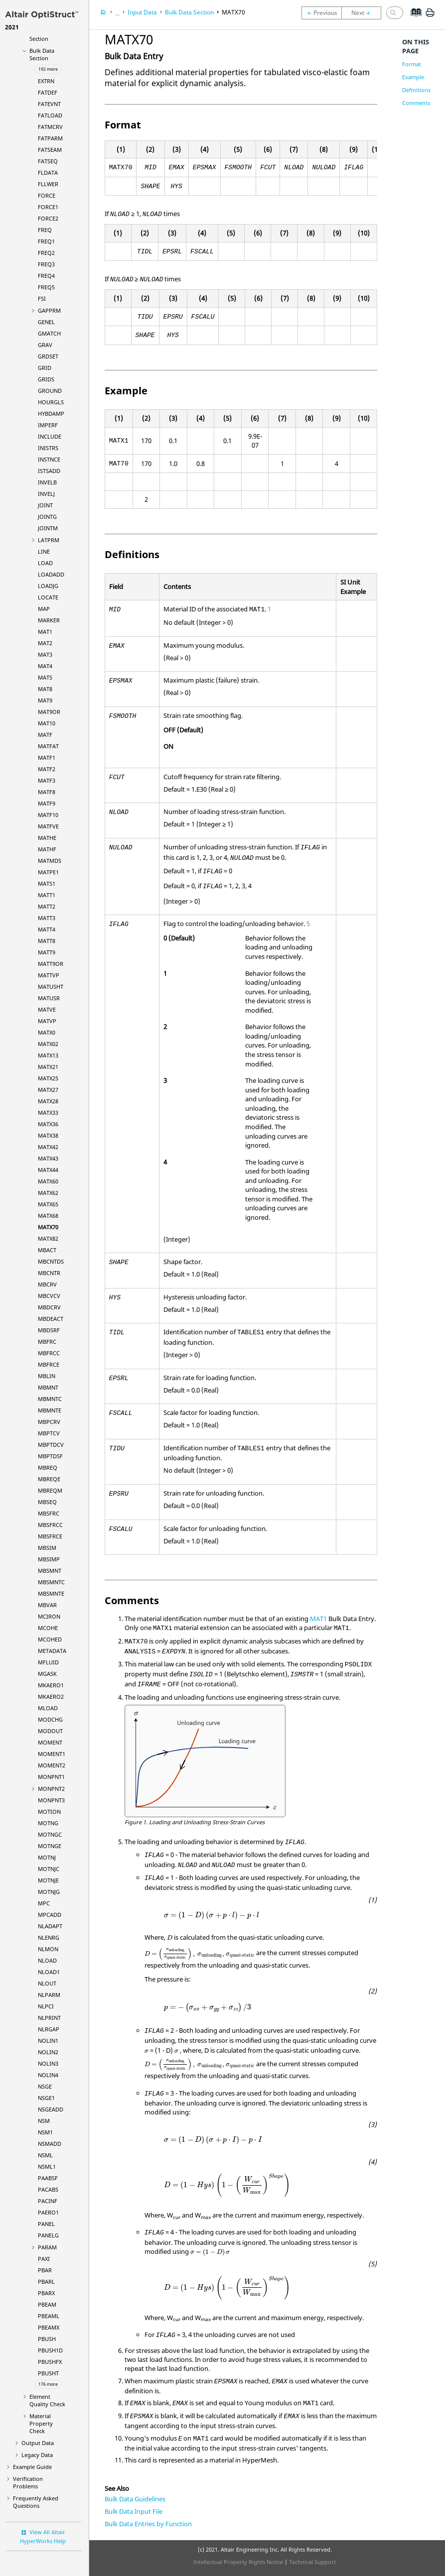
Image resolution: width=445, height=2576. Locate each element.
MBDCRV (49, 1307)
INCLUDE (49, 436)
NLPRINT (49, 2017)
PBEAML (48, 2316)
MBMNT (48, 1387)
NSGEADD (50, 2109)
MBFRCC (49, 1353)
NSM (44, 2120)
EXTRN (46, 81)
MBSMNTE (51, 1593)
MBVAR (47, 1605)
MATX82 (48, 1238)
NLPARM (49, 1994)
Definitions (416, 90)
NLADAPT (50, 1926)
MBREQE (49, 1479)
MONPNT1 (51, 1776)
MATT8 (46, 940)
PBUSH (47, 2338)
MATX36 (48, 1124)
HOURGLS (51, 402)
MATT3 (46, 918)
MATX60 (48, 1181)
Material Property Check (41, 2423)
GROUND (50, 390)
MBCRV (47, 1284)
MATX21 (48, 1066)
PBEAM (47, 2304)
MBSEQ (47, 1502)
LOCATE (48, 597)
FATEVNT (49, 104)
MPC (44, 1903)
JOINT (45, 505)
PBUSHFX (50, 2361)
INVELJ (46, 493)
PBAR (45, 2270)
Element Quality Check (47, 2400)
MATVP (47, 1021)
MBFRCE (48, 1364)
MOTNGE (49, 1846)
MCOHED (50, 1639)
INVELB (47, 482)
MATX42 (48, 1147)
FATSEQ (48, 161)
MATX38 (48, 1135)
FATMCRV (50, 126)
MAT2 (45, 643)
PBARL (46, 2281)
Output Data (37, 2443)
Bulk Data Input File (133, 2511)
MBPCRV (49, 1421)
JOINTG (47, 516)
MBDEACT (50, 1318)
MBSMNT (49, 1570)
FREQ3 (46, 264)
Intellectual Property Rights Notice (238, 2562)
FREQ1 (46, 241)
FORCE (46, 195)
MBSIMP (49, 1559)
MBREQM (50, 1490)
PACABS (48, 2189)
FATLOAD (50, 115)
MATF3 (46, 780)
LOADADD (51, 574)
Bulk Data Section (41, 54)
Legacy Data (37, 2455)
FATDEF (47, 92)
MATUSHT (50, 986)
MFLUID (48, 1662)
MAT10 (46, 723)
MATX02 (48, 1044)
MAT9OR (49, 711)
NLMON (48, 1949)
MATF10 (48, 815)
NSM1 (45, 2132)
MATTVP (48, 975)
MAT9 (45, 700)
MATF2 (46, 769)
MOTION (49, 1811)
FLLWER (48, 184)
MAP (44, 608)
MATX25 (48, 1078)
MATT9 (46, 952)
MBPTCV (49, 1433)
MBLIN (46, 1376)
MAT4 (45, 666)
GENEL (46, 322)
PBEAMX (48, 2327)
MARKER (49, 620)
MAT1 (45, 631)
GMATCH (49, 333)
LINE (44, 551)
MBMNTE (49, 1410)
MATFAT (48, 746)
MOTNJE (48, 1880)
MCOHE (48, 1628)
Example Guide (32, 2466)
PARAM (47, 2247)
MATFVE (48, 826)
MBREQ (47, 1467)
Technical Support (312, 2562)
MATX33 (48, 1112)
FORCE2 (48, 218)
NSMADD (49, 2143)
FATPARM (50, 138)
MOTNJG (49, 1891)
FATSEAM (50, 149)
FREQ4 (46, 275)
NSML (45, 2155)
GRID (44, 367)
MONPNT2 (51, 1788)
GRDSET (48, 356)
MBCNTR (49, 1273)
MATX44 (48, 1169)
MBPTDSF (50, 1456)
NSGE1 (46, 2098)
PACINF (47, 2201)
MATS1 (46, 883)
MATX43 (48, 1158)
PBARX (46, 2293)
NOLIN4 (48, 2075)
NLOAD (47, 1960)
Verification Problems (28, 2482)
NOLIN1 (48, 2040)
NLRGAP (48, 2029)
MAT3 (45, 654)
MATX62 (48, 1192)
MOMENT (50, 1742)
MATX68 (48, 1215)
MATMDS (49, 860)
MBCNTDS (51, 1261)
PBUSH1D (50, 2350)
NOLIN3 (48, 2063)
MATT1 (46, 895)
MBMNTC (50, 1399)
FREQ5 (46, 287)
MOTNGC (50, 1834)
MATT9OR (50, 963)
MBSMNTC (51, 1582)
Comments (416, 103)
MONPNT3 (51, 1800)
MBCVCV (49, 1295)
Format (411, 64)
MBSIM (47, 1547)
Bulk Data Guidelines (135, 2498)
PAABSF (48, 2178)
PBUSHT (48, 2373)
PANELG (48, 2235)
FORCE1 (48, 207)
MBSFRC (48, 1513)
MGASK (47, 1673)
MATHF (47, 849)
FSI (42, 298)
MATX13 (48, 1055)
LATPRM (48, 540)
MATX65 (48, 1204)
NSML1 (47, 2166)
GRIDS (46, 379)
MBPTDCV (51, 1444)
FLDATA (48, 172)
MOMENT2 (51, 1765)
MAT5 (45, 677)
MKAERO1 (51, 1685)
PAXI (44, 2258)
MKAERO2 (51, 1696)
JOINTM (48, 528)
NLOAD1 (49, 1972)
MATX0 (46, 1032)
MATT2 (46, 906)
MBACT (47, 1250)
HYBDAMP (51, 413)
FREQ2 (46, 252)
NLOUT (47, 1983)
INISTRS (48, 448)
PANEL (46, 2223)
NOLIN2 (48, 2052)
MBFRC (47, 1341)
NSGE (45, 2086)
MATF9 (46, 803)
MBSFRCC (50, 1524)
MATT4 (46, 929)
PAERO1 (48, 2212)
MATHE (47, 837)
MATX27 (48, 1089)
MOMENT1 (51, 1753)
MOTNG (48, 1823)
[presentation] (211, 1915)
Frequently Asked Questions (35, 2501)
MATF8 (46, 792)
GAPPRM (49, 310)
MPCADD (49, 1914)
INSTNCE (49, 459)
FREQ (45, 230)
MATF (45, 734)
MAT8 (45, 689)
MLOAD (48, 1708)
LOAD (45, 563)
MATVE (47, 1009)
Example (413, 77)
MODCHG (50, 1719)
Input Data (142, 12)
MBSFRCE (50, 1536)
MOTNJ (47, 1857)
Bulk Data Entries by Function (148, 2523)
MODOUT (50, 1731)
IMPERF (48, 425)
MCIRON (49, 1616)
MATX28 (48, 1101)
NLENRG (48, 1937)
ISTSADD (49, 470)
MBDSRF (49, 1330)
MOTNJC (48, 1869)
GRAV (45, 345)
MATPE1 (48, 872)
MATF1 (46, 757)
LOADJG (48, 585)
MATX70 (48, 1227)
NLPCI (46, 2006)
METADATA (52, 1650)
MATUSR (49, 998)
